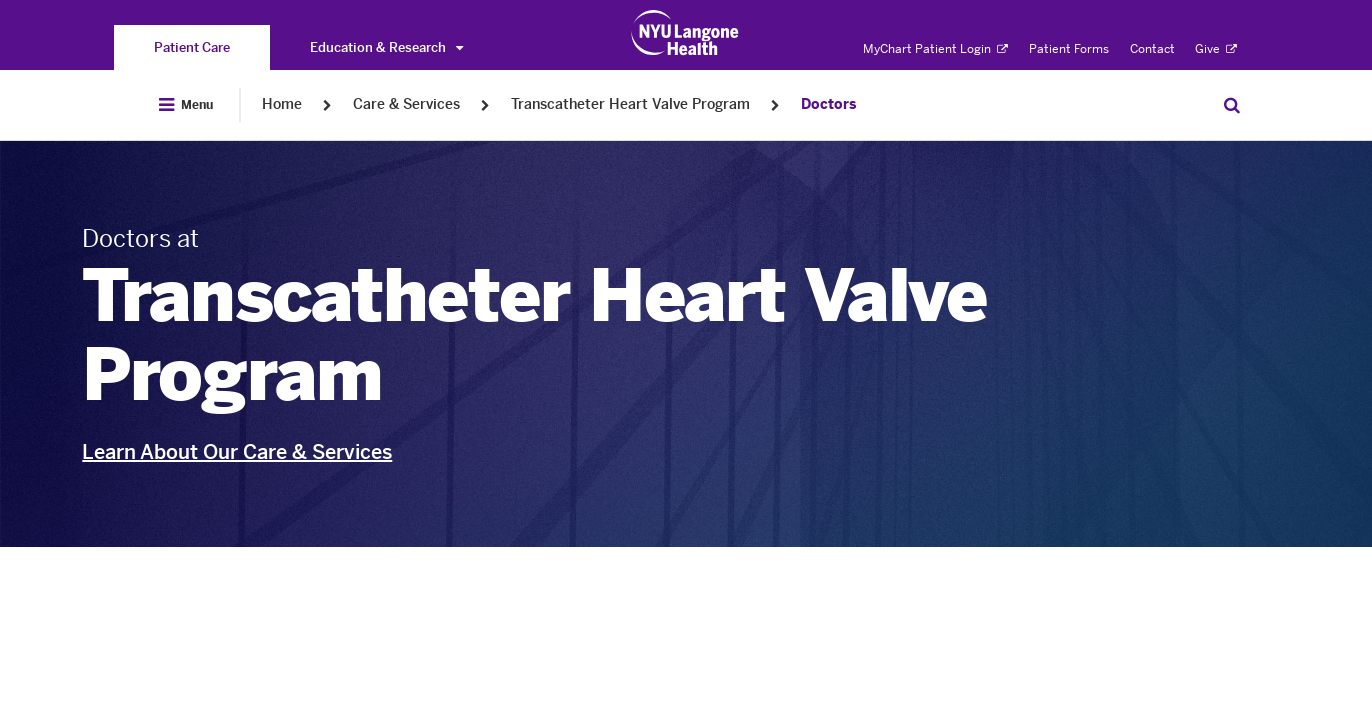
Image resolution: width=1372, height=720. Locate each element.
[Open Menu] (186, 105)
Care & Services (406, 104)
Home (282, 104)
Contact (1152, 49)
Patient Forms (1069, 49)
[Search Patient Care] (1232, 105)
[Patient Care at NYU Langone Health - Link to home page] (685, 33)
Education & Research (386, 47)
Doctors (828, 104)
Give (1216, 49)
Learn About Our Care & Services (237, 452)
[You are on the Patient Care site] (192, 47)
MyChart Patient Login (935, 49)
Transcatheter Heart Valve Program (630, 104)
